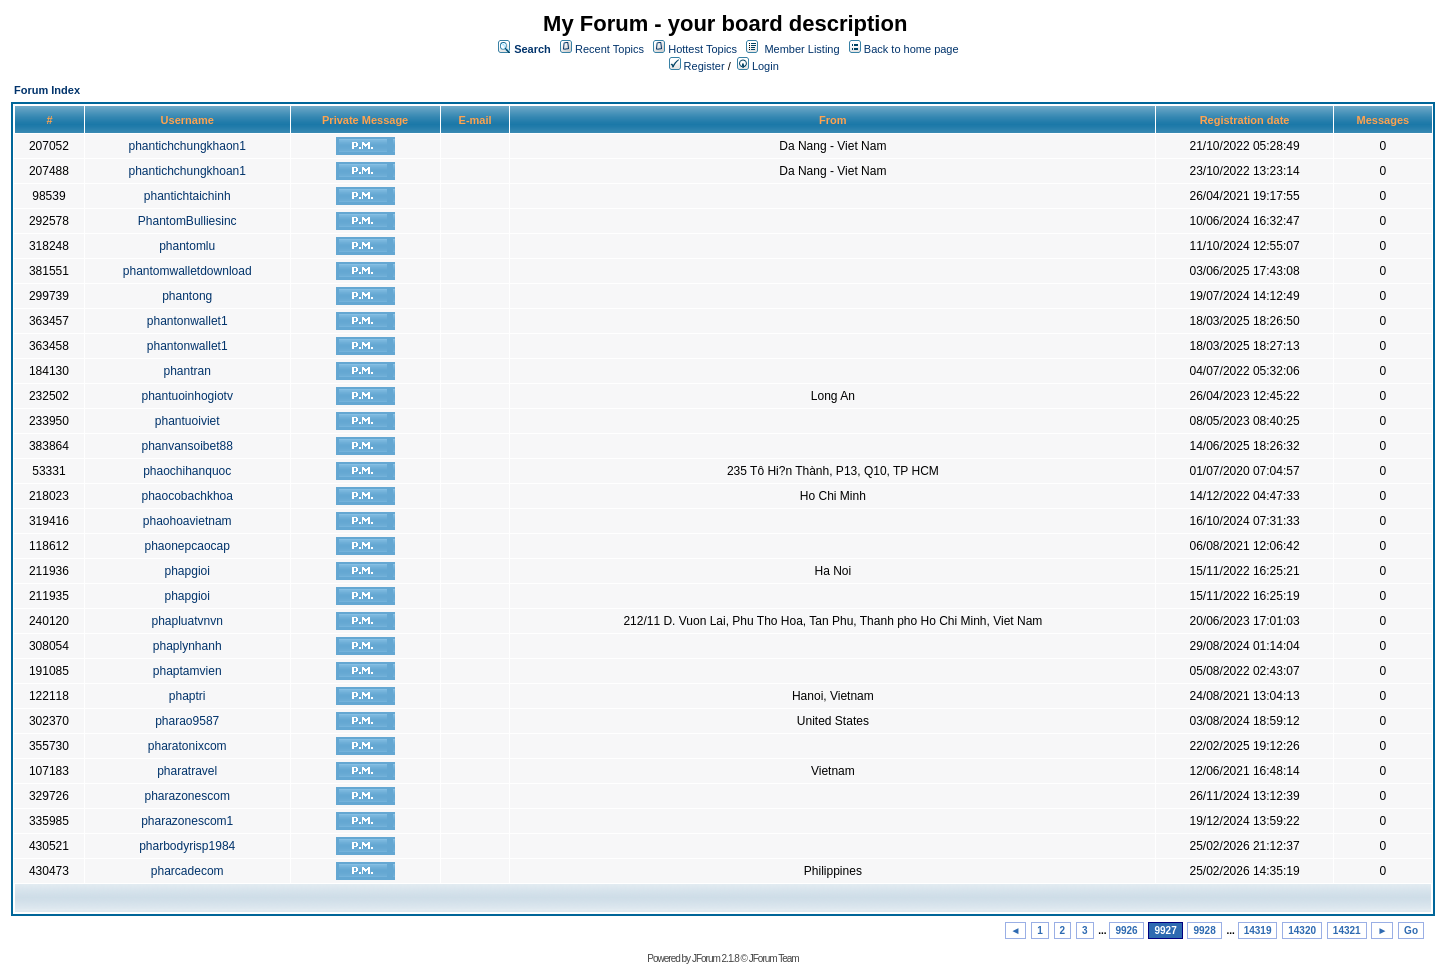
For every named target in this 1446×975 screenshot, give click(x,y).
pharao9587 (187, 721)
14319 (1258, 930)
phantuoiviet (187, 421)
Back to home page (911, 49)
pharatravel (187, 771)
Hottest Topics (702, 49)
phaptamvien (187, 671)
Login (758, 66)
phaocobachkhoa (186, 496)
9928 (1204, 930)
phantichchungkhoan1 (186, 171)
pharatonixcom (187, 746)
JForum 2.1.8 (715, 958)
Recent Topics (609, 49)
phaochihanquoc (187, 471)
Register (697, 66)
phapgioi (187, 571)
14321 (1347, 930)
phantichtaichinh (187, 196)
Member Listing (801, 49)
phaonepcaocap (186, 546)
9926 (1126, 930)
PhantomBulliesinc (187, 221)
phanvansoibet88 (186, 446)
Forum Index (47, 90)
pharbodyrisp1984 (187, 846)
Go (1411, 930)
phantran (187, 371)
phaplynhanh (187, 646)
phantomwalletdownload (187, 271)
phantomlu (187, 246)
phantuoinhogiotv (186, 396)
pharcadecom (187, 871)
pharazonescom (187, 796)
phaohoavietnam (187, 521)
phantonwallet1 (187, 321)
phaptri (187, 696)
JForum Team (774, 958)
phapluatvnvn (187, 621)
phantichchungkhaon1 (186, 146)
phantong (187, 296)
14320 (1302, 930)
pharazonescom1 (187, 821)
